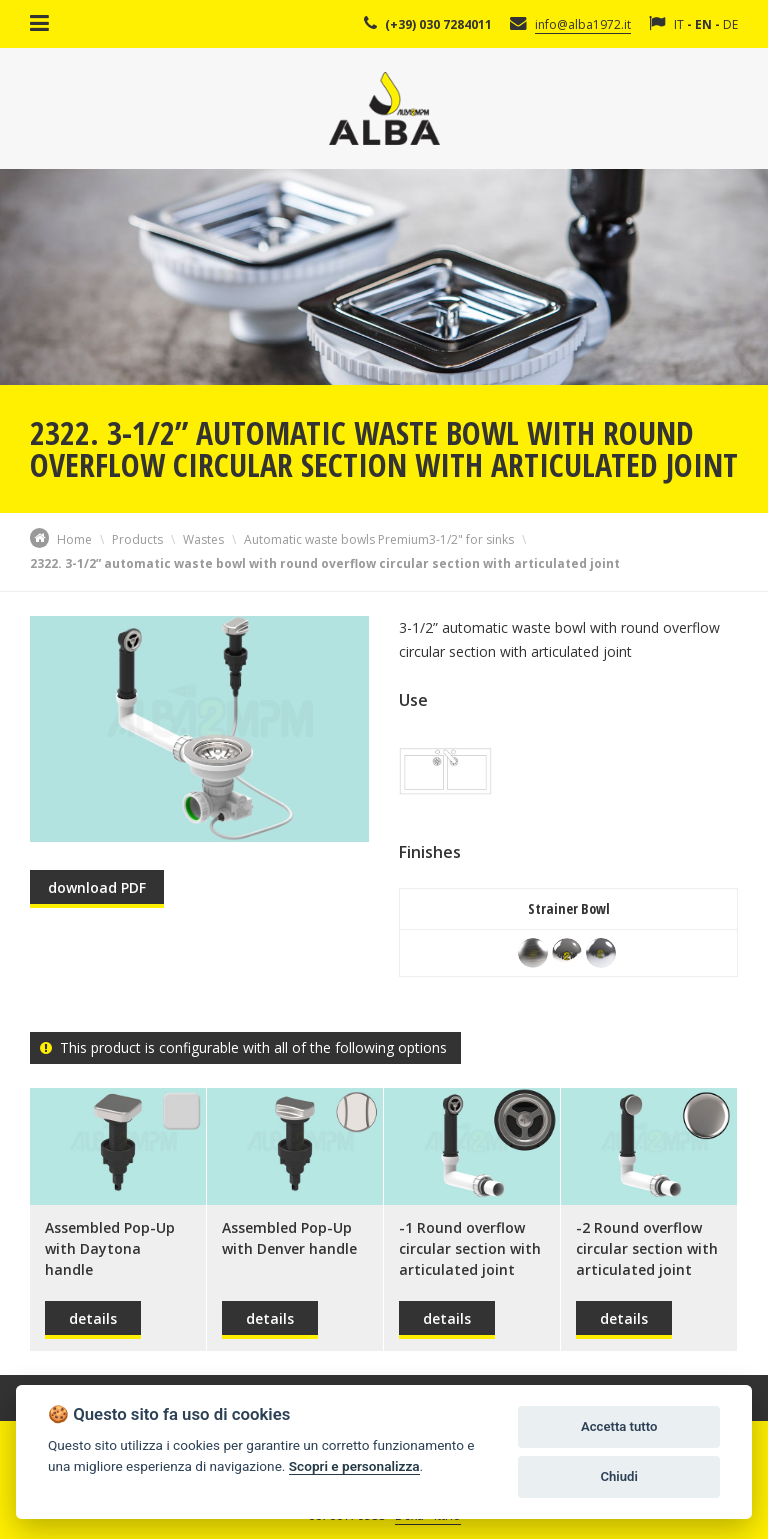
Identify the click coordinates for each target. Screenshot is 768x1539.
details (93, 1318)
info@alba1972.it (583, 24)
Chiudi (618, 1476)
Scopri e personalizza (354, 1466)
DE (730, 24)
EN (703, 24)
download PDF (97, 887)
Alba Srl (384, 108)
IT (679, 24)
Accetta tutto (619, 1426)
